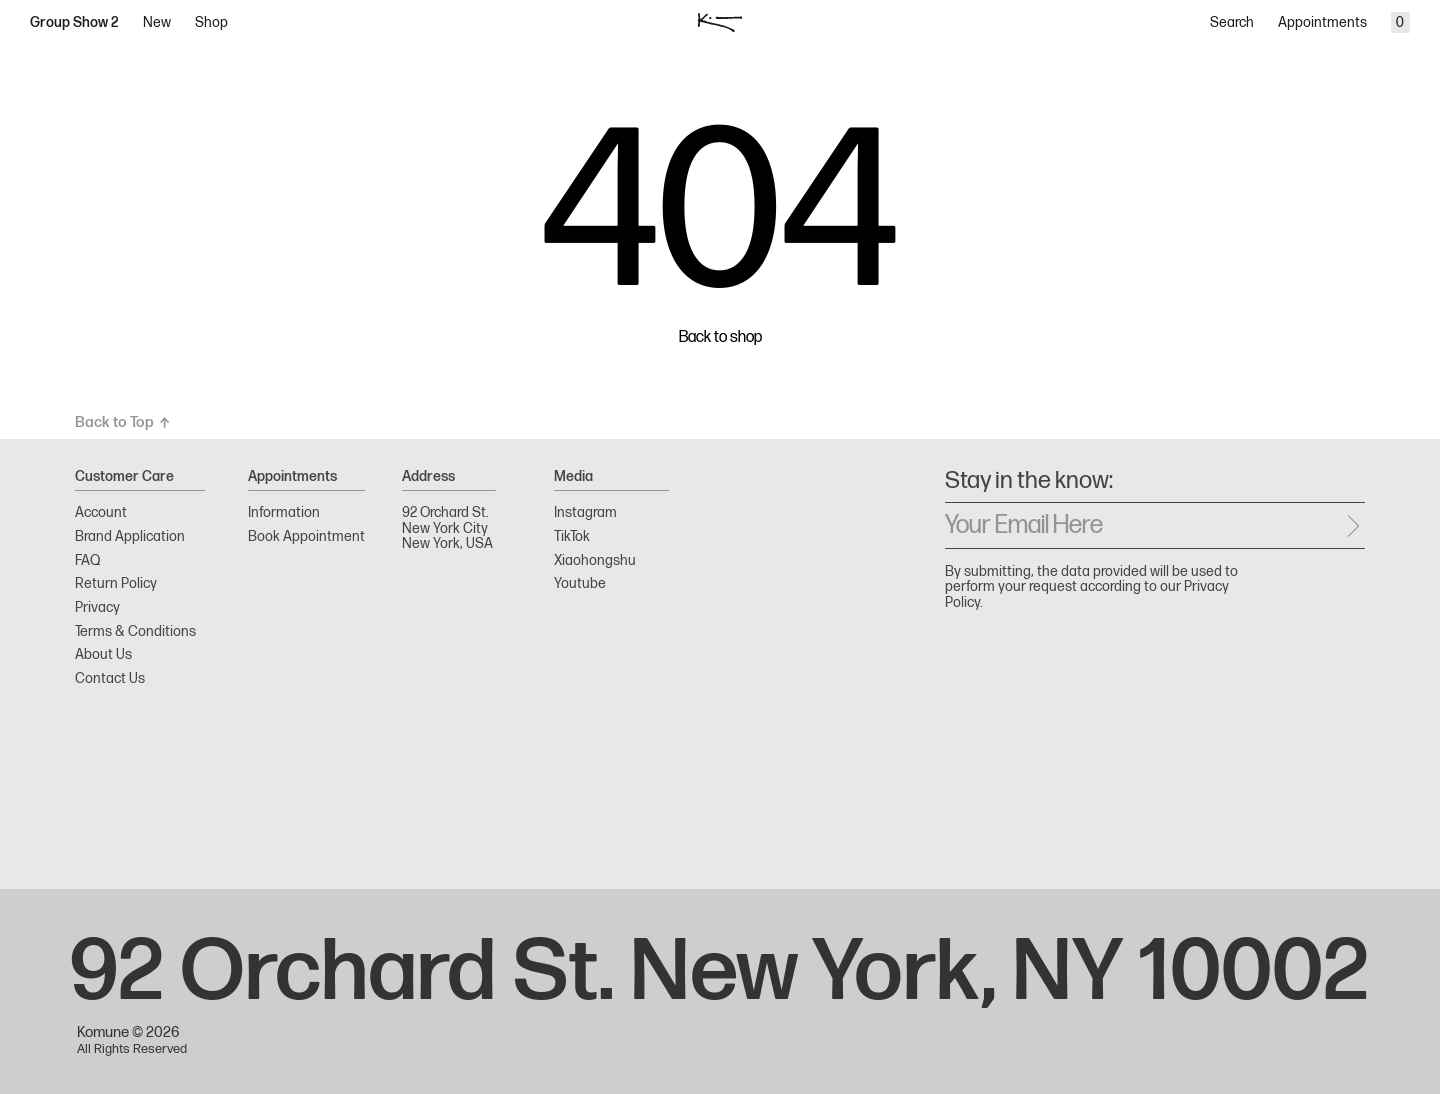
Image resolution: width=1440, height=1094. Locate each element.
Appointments (1322, 22)
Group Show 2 (74, 22)
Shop (211, 22)
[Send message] (1353, 526)
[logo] (720, 23)
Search (1232, 22)
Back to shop (720, 338)
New (157, 22)
